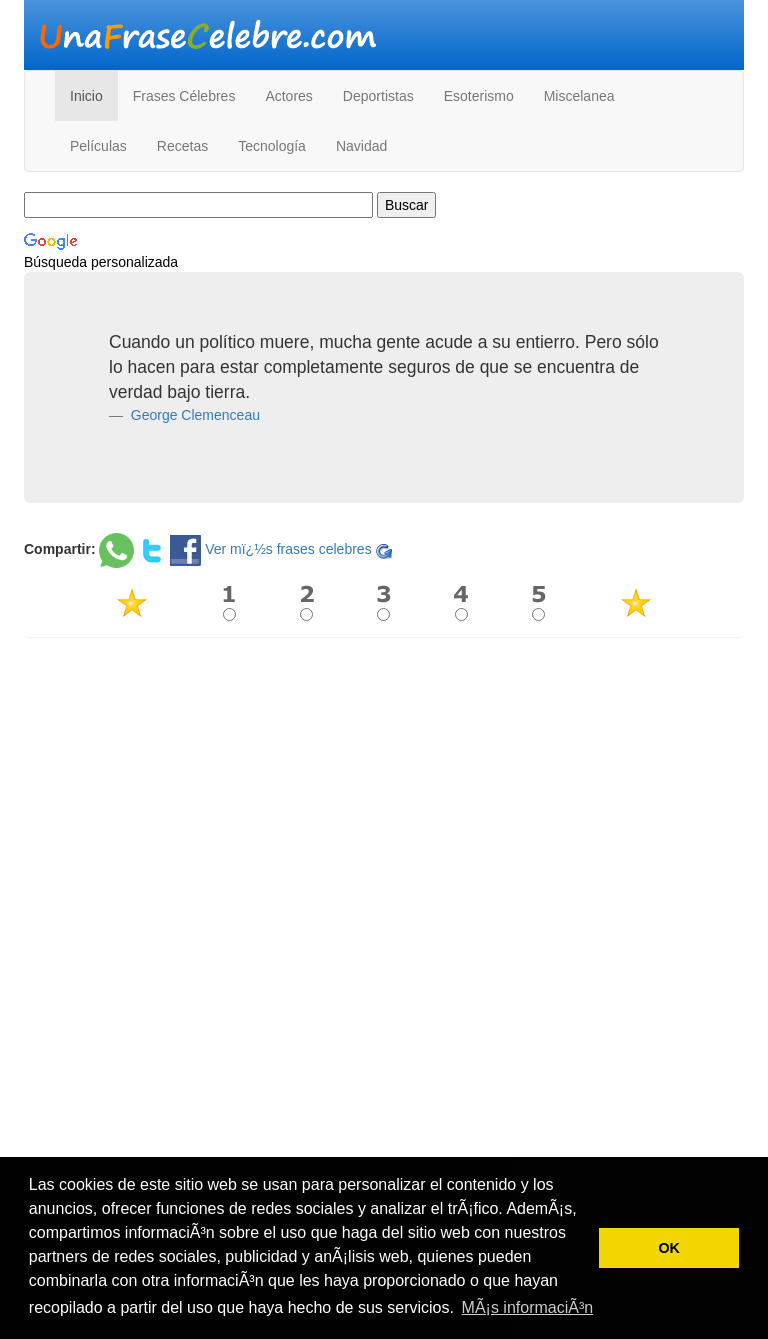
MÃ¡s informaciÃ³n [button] (528, 1307)
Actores (288, 96)
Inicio (86, 96)
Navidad (361, 146)
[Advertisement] (384, 797)
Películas (98, 146)
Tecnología (272, 146)
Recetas (182, 146)
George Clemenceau (193, 415)
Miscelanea (579, 96)
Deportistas (378, 96)
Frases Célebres (184, 96)
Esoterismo (479, 96)
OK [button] (669, 1248)
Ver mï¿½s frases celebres (288, 549)
